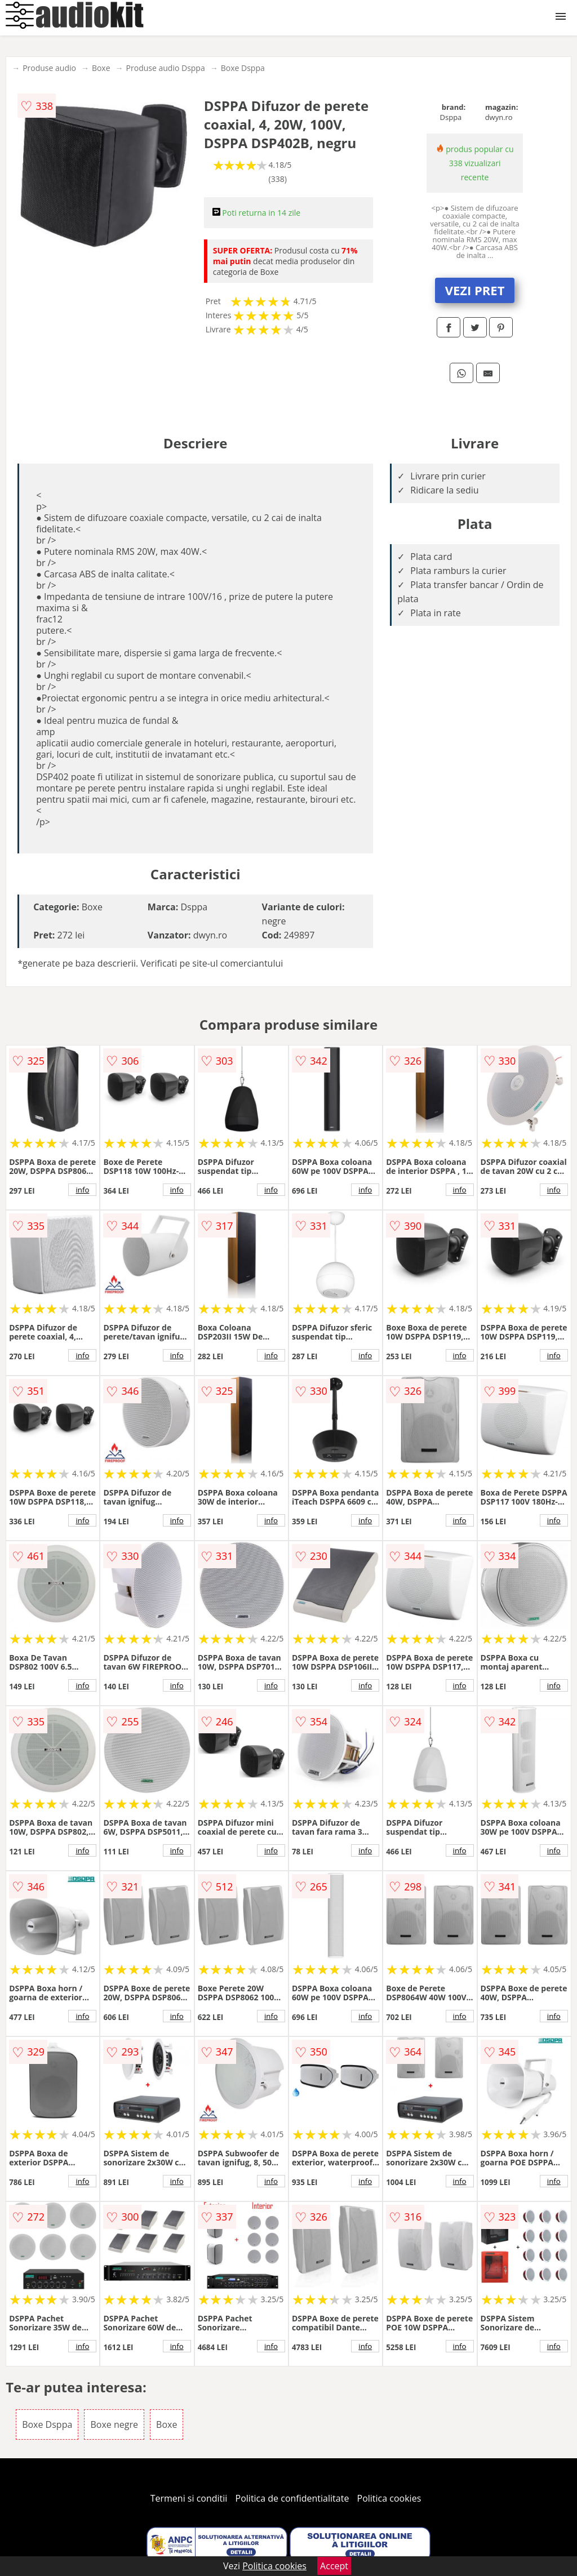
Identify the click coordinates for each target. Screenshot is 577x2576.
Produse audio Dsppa (165, 68)
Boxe (101, 68)
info (82, 1190)
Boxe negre (113, 2424)
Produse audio (49, 68)
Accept (334, 2566)
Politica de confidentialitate (292, 2498)
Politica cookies (389, 2498)
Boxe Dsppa (243, 68)
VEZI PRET (475, 290)
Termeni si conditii (189, 2498)
